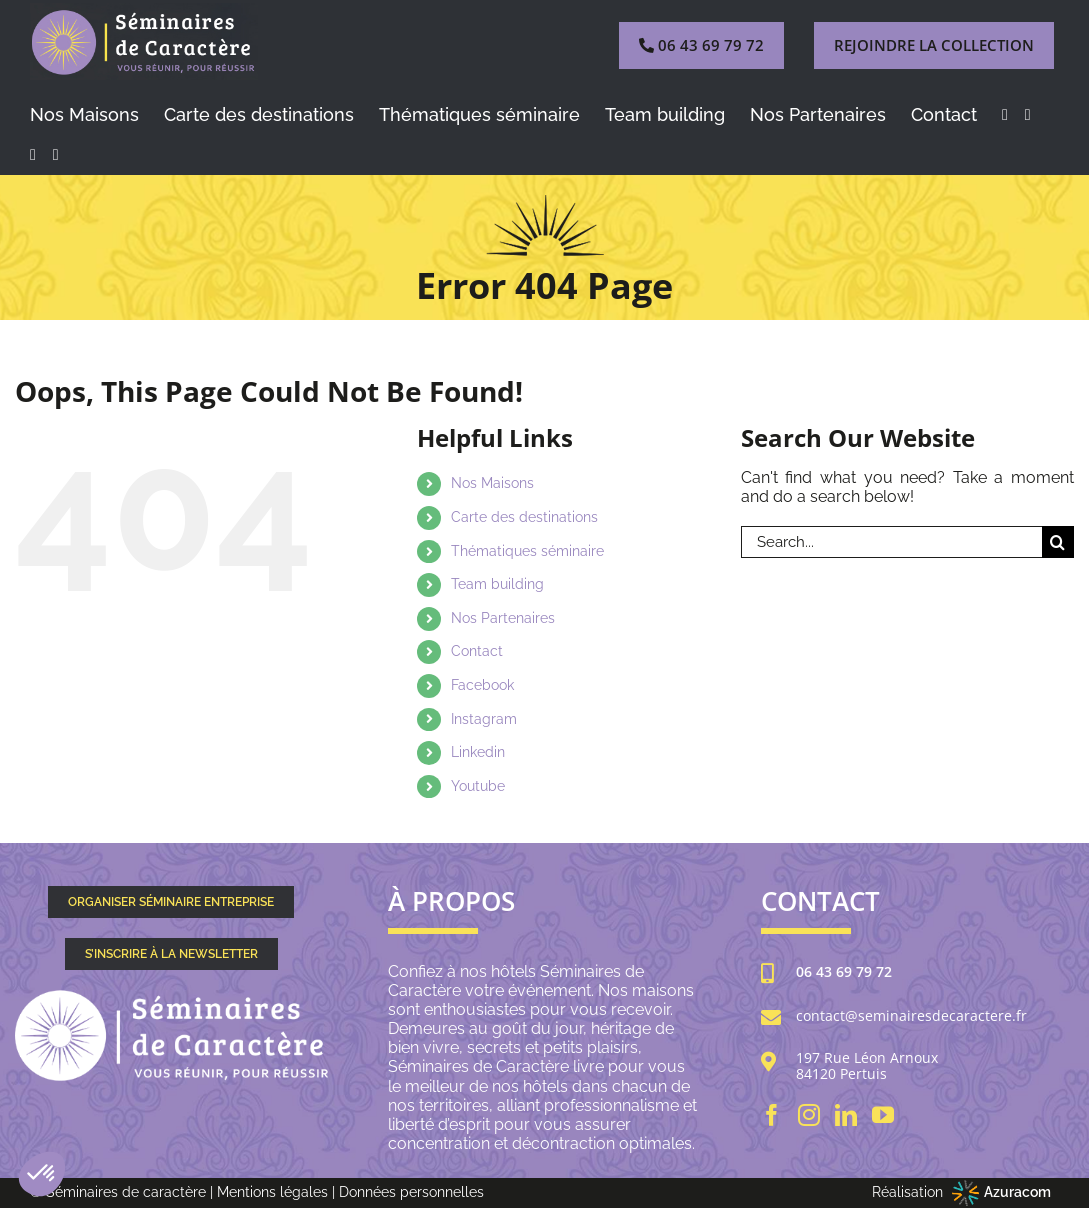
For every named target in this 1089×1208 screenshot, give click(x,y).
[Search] (1058, 542)
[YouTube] (883, 1115)
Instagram (484, 719)
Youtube (478, 786)
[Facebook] (772, 1115)
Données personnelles (411, 1192)
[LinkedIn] (846, 1115)
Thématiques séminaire (527, 551)
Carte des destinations (524, 517)
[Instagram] (809, 1115)
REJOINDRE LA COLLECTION (934, 45)
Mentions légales (272, 1192)
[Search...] (891, 542)
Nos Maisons (492, 483)
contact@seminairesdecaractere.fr (911, 1016)
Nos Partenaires (503, 618)
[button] (42, 1174)
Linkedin (478, 752)
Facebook (482, 685)
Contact (477, 651)
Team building (497, 584)
